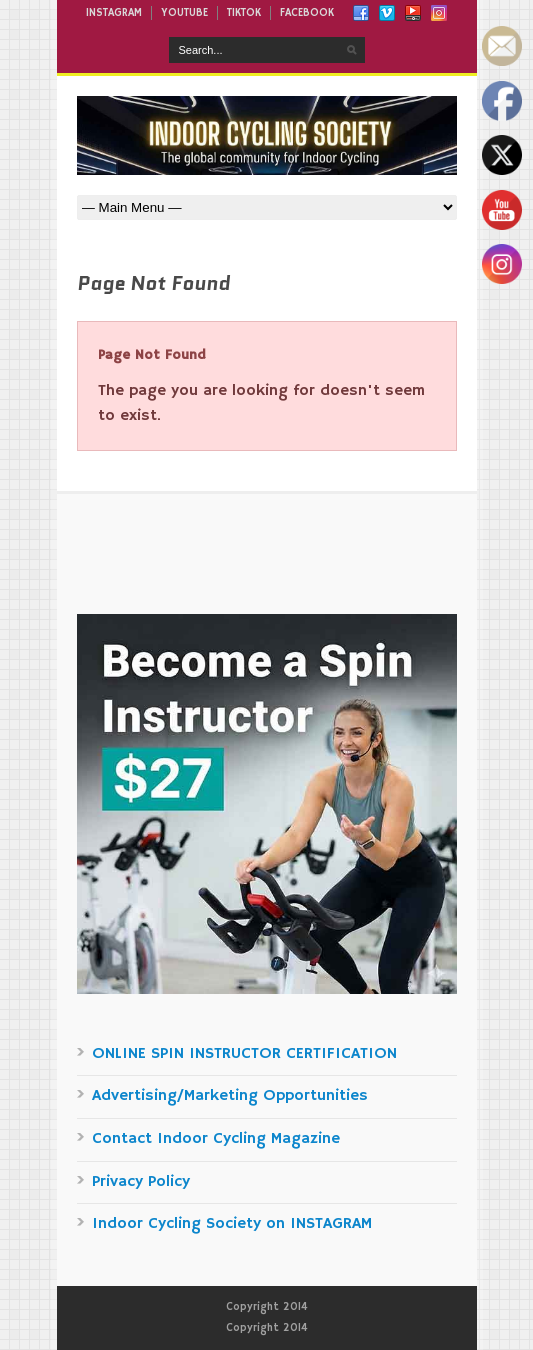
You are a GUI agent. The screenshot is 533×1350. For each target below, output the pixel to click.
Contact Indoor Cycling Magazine (216, 1139)
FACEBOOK (307, 13)
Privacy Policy (141, 1182)
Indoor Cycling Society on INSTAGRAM (232, 1224)
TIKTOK (244, 13)
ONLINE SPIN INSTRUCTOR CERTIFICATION (244, 1054)
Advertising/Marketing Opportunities (230, 1096)
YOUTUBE (184, 13)
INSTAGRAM (114, 13)
